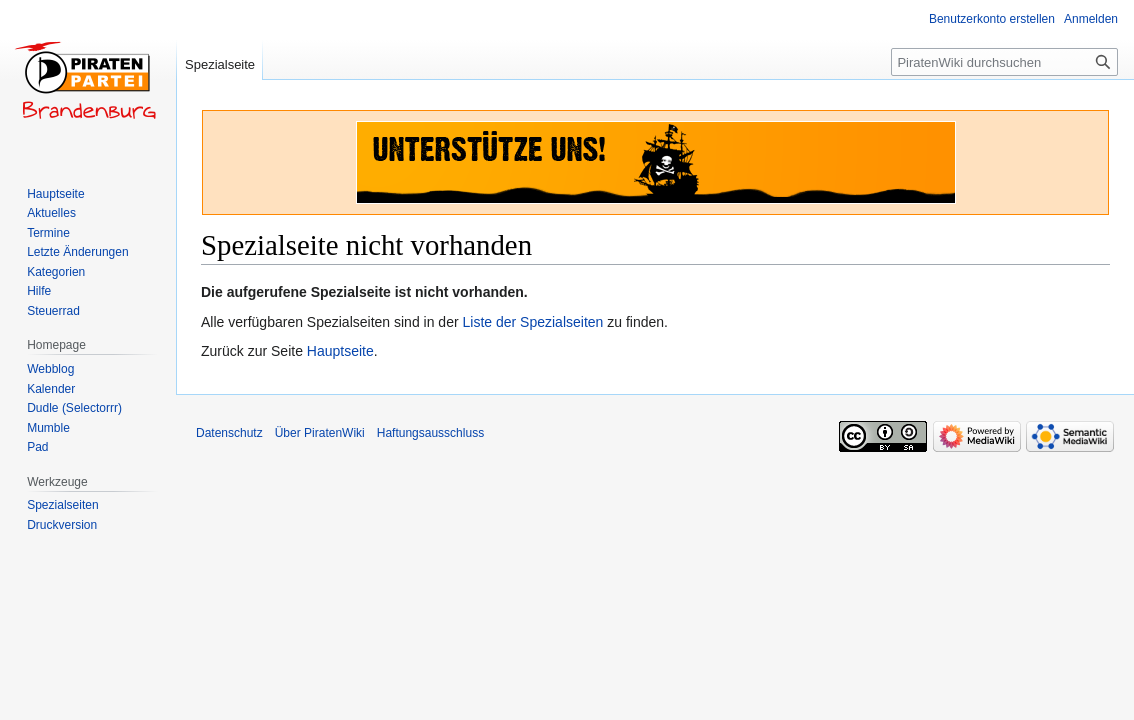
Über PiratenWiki (320, 433)
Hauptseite (340, 351)
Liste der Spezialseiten (533, 322)
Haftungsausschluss (430, 433)
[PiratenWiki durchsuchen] (1004, 62)
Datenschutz (229, 433)
